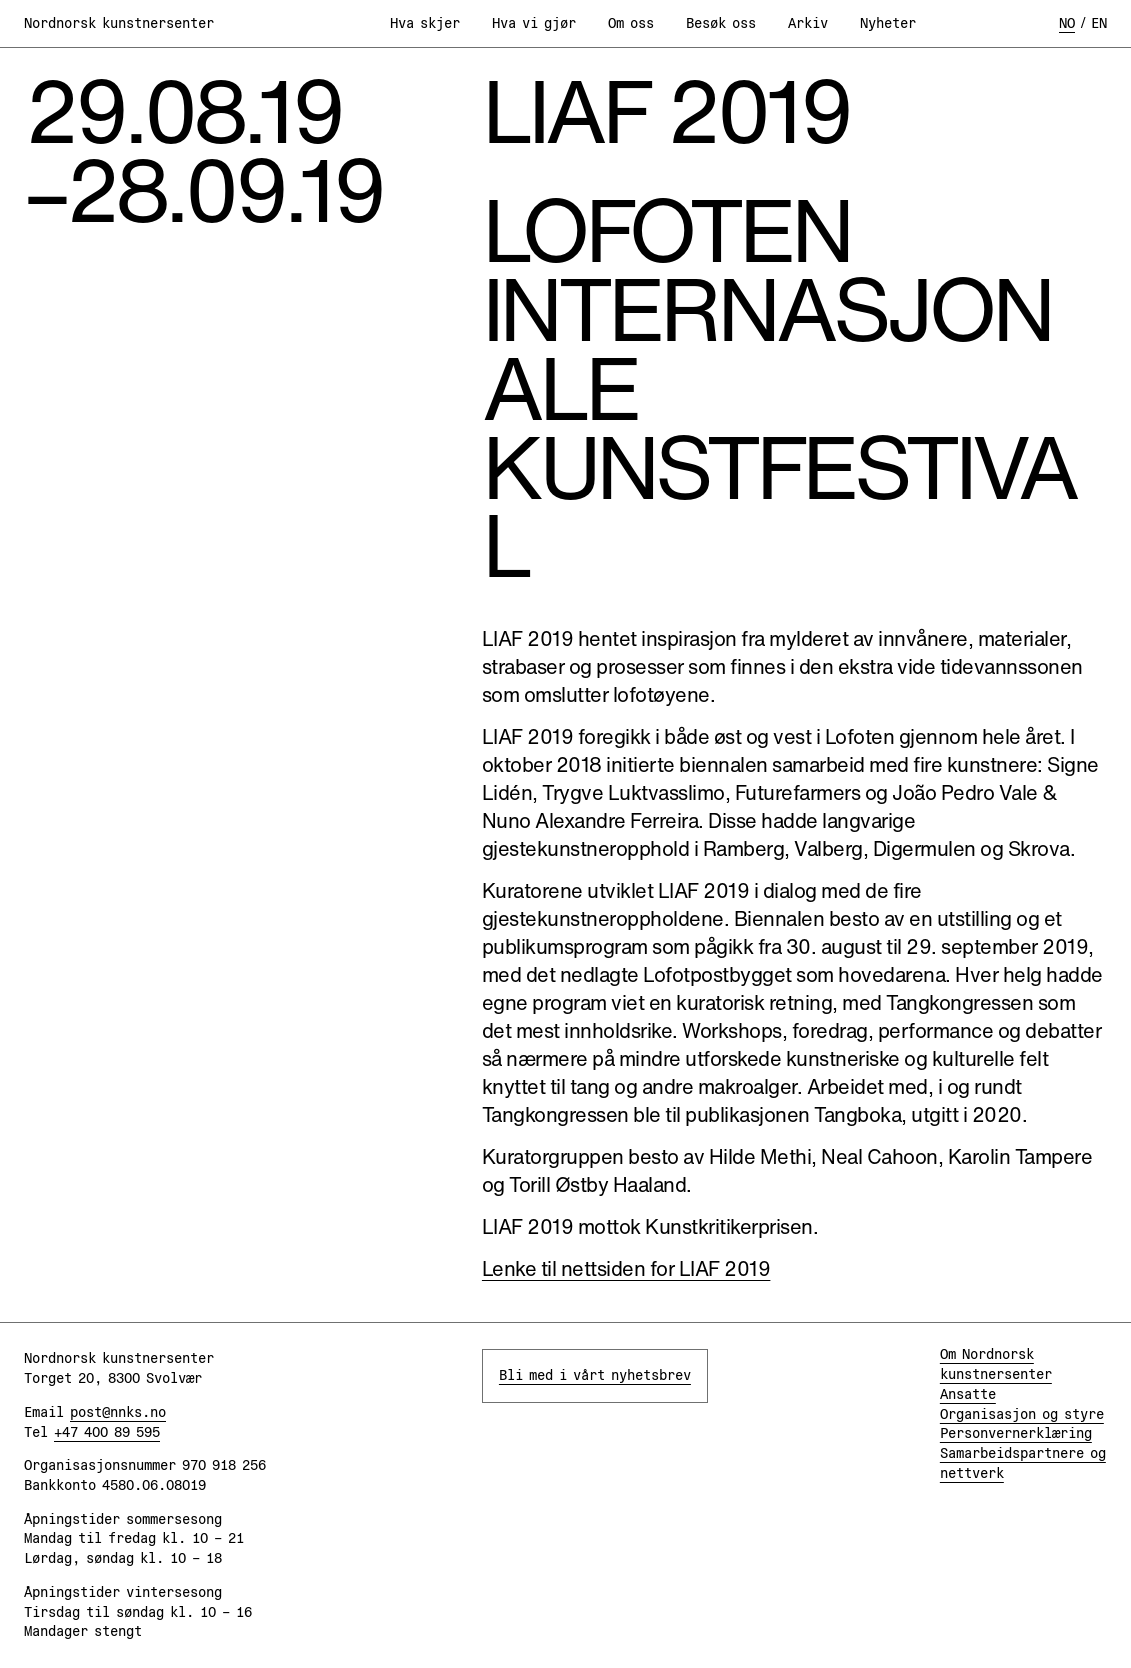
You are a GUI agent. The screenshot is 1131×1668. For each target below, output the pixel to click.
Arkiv (808, 23)
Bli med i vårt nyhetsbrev (595, 1375)
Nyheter (888, 23)
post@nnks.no (118, 1412)
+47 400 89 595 (107, 1432)
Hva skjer (425, 23)
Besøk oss (721, 23)
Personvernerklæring (1016, 1433)
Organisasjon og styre (1022, 1414)
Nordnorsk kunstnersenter (119, 23)
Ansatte (968, 1394)
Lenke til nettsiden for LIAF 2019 (626, 1268)
